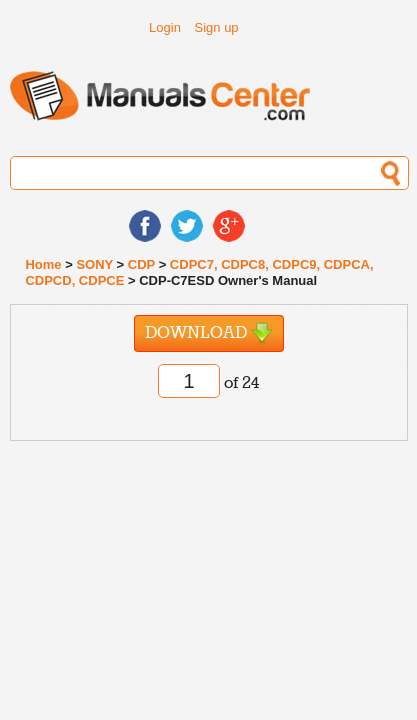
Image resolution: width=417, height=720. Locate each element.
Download (209, 333)
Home (43, 264)
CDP (141, 264)
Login (165, 27)
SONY (94, 264)
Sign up (217, 27)
